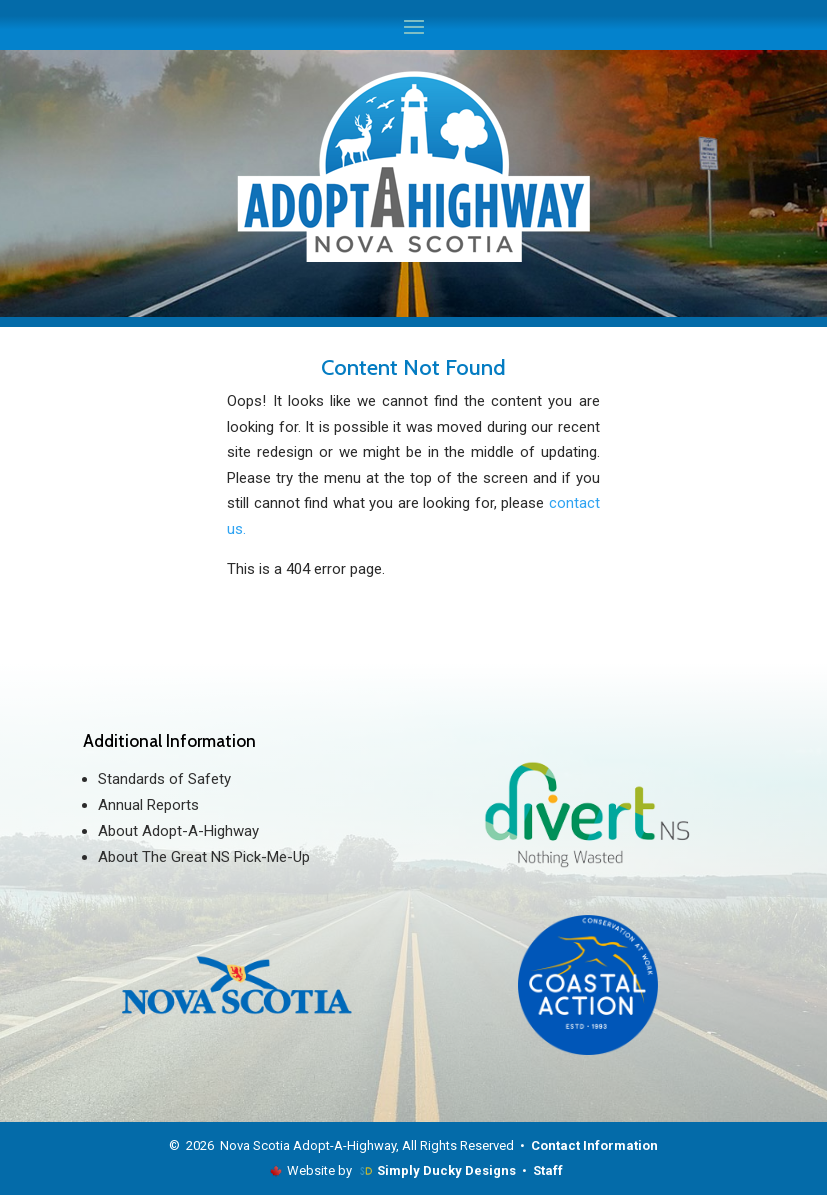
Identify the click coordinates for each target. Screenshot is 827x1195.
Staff (548, 1170)
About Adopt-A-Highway (178, 831)
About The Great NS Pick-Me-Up (204, 857)
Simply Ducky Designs (446, 1170)
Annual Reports (148, 805)
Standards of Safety (164, 779)
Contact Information (594, 1145)
